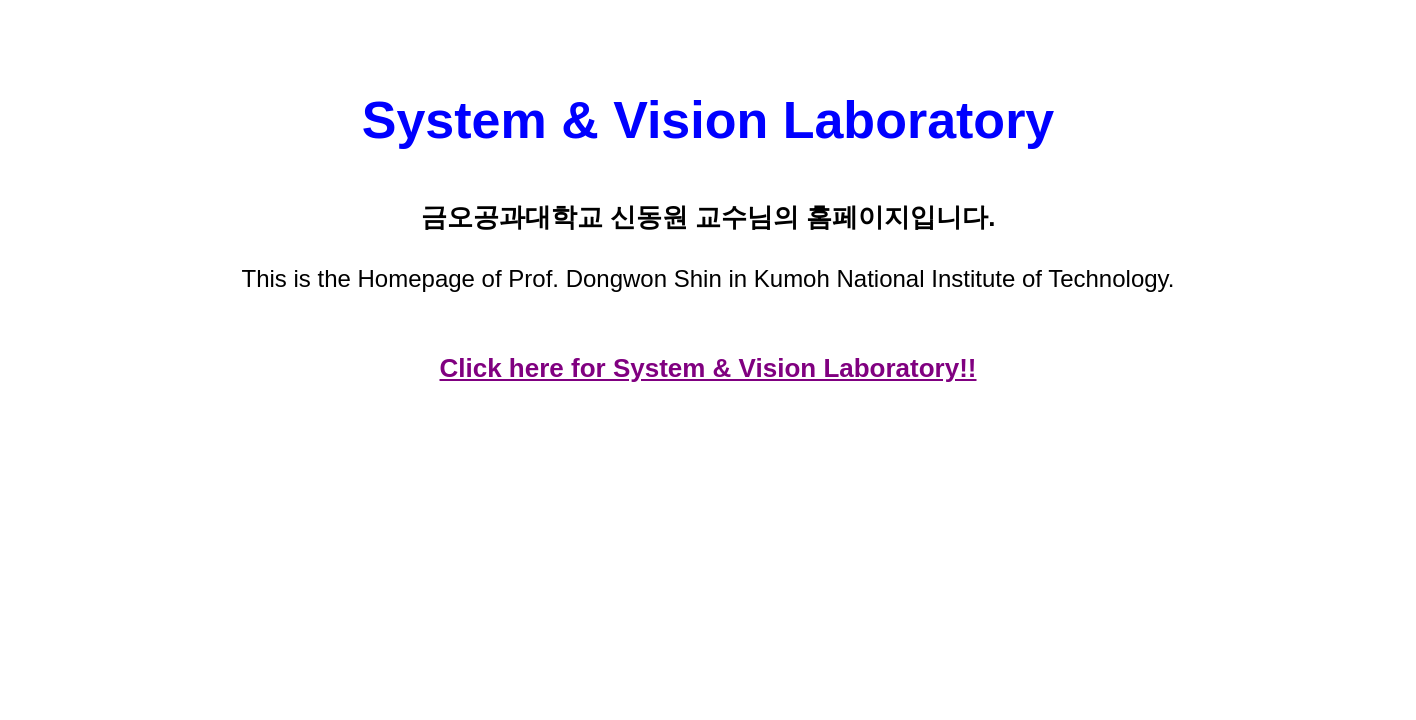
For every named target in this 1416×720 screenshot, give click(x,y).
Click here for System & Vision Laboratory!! (708, 368)
